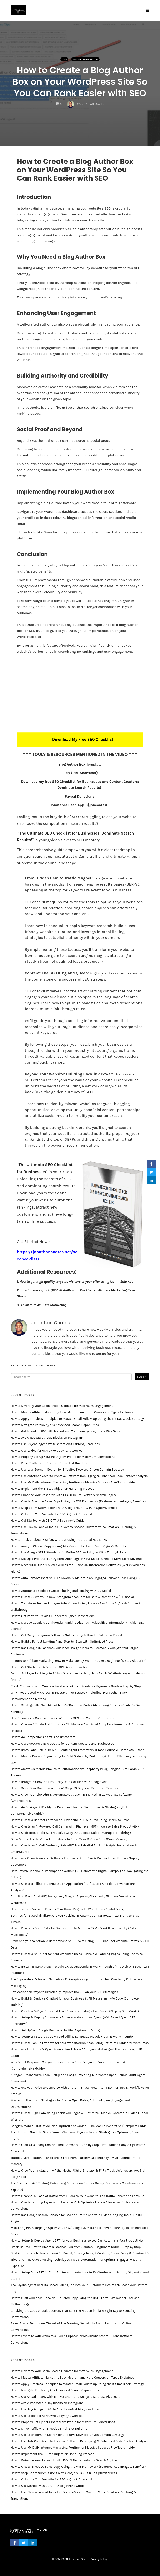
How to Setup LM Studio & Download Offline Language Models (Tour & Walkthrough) (72, 2036)
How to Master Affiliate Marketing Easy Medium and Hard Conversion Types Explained (72, 1412)
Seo (64, 53)
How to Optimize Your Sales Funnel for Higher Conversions (53, 1616)
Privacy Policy (99, 2559)
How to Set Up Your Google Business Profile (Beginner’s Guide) (55, 2030)
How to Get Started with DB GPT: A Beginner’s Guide (47, 1520)
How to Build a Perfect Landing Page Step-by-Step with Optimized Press (62, 1641)
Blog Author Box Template (80, 764)
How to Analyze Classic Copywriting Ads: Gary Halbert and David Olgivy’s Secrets (68, 1546)
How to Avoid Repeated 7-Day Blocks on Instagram (47, 1438)
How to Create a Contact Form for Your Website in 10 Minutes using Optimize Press (70, 1820)
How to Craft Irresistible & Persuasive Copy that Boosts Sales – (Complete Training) (71, 1833)
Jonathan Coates (50, 1323)
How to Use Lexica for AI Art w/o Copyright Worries (46, 1450)
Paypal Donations (79, 796)
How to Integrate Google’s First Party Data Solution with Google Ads (59, 1782)
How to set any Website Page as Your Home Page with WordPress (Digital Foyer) (68, 1909)
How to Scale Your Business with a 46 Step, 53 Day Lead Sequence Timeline (65, 1788)
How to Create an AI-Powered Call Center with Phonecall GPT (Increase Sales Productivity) (75, 1826)
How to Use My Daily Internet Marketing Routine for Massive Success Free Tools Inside (73, 1482)
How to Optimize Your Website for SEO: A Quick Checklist (51, 1514)
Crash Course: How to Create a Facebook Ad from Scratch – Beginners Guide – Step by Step (76, 1686)
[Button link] (80, 739)
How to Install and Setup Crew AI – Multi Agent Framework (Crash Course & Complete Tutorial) (79, 1750)
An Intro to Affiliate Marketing (43, 1305)
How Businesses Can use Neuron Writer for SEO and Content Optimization (64, 1718)
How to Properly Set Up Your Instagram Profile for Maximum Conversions (63, 1457)
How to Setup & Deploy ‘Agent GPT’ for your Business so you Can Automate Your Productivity (77, 2240)
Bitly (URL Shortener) (80, 773)
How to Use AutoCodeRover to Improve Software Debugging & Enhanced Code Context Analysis (79, 1476)
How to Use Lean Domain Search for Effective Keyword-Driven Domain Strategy (67, 1469)
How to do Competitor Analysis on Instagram (43, 1737)
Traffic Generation (85, 53)
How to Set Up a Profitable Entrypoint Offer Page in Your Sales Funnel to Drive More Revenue (76, 1559)
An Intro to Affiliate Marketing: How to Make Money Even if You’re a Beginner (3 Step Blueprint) (78, 1661)
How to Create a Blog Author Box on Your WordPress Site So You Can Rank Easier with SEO (80, 81)
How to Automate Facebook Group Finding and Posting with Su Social (61, 1591)
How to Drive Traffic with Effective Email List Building (49, 1463)
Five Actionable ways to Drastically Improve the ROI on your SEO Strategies (64, 1992)
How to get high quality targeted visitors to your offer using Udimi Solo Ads (76, 1282)
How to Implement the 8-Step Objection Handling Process (52, 1489)
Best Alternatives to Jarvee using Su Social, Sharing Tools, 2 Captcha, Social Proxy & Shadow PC (80, 2253)
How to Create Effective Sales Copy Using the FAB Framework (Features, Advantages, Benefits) (78, 1501)
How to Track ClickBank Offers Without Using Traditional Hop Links (59, 1540)
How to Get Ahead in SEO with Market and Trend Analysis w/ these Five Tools (65, 1431)
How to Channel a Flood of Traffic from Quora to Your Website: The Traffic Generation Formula (77, 2196)
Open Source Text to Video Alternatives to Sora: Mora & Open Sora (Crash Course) (69, 1839)
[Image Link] (112, 1214)
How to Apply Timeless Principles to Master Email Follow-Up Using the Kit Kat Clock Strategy (77, 1419)
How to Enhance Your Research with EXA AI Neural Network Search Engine (64, 1495)
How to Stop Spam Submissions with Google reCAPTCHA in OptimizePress (64, 1508)
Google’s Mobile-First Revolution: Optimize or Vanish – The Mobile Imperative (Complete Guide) (79, 2126)
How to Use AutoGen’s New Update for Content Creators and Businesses (62, 1743)
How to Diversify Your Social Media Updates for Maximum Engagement (62, 1406)
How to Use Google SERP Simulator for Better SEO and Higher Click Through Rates (69, 1552)
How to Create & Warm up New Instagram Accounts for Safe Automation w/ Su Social (72, 1597)
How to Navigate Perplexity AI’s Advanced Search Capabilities (55, 1425)
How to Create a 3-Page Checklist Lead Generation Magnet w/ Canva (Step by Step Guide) (75, 2011)
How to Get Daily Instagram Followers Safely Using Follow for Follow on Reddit (66, 1635)
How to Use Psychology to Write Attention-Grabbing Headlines (55, 1444)
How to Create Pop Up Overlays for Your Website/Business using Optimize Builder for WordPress (80, 2043)
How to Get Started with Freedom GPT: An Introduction (50, 1667)
